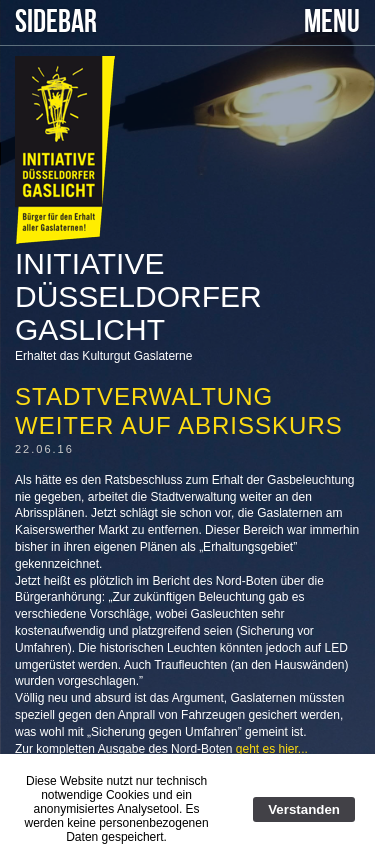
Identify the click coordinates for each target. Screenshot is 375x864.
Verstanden (304, 809)
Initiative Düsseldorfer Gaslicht (138, 296)
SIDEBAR (56, 22)
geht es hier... (272, 749)
